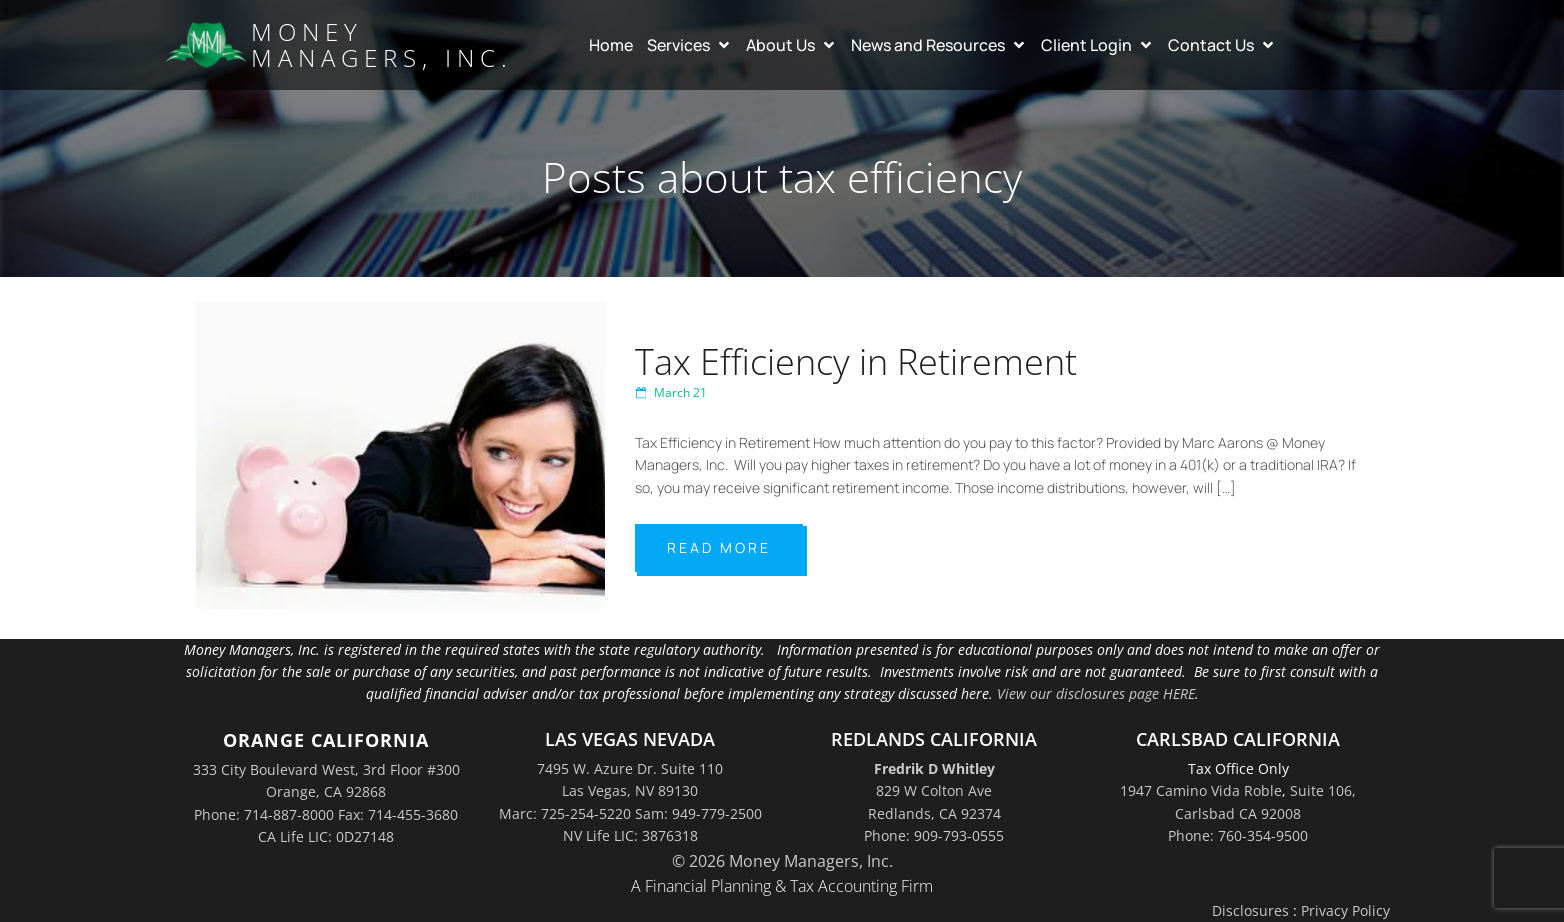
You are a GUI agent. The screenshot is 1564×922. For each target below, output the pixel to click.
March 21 (671, 392)
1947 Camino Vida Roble (1201, 790)
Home (611, 45)
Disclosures (1250, 910)
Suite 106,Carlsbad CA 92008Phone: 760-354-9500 (1262, 813)
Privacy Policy (1345, 910)
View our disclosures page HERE (1096, 693)
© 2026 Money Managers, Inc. (782, 861)
